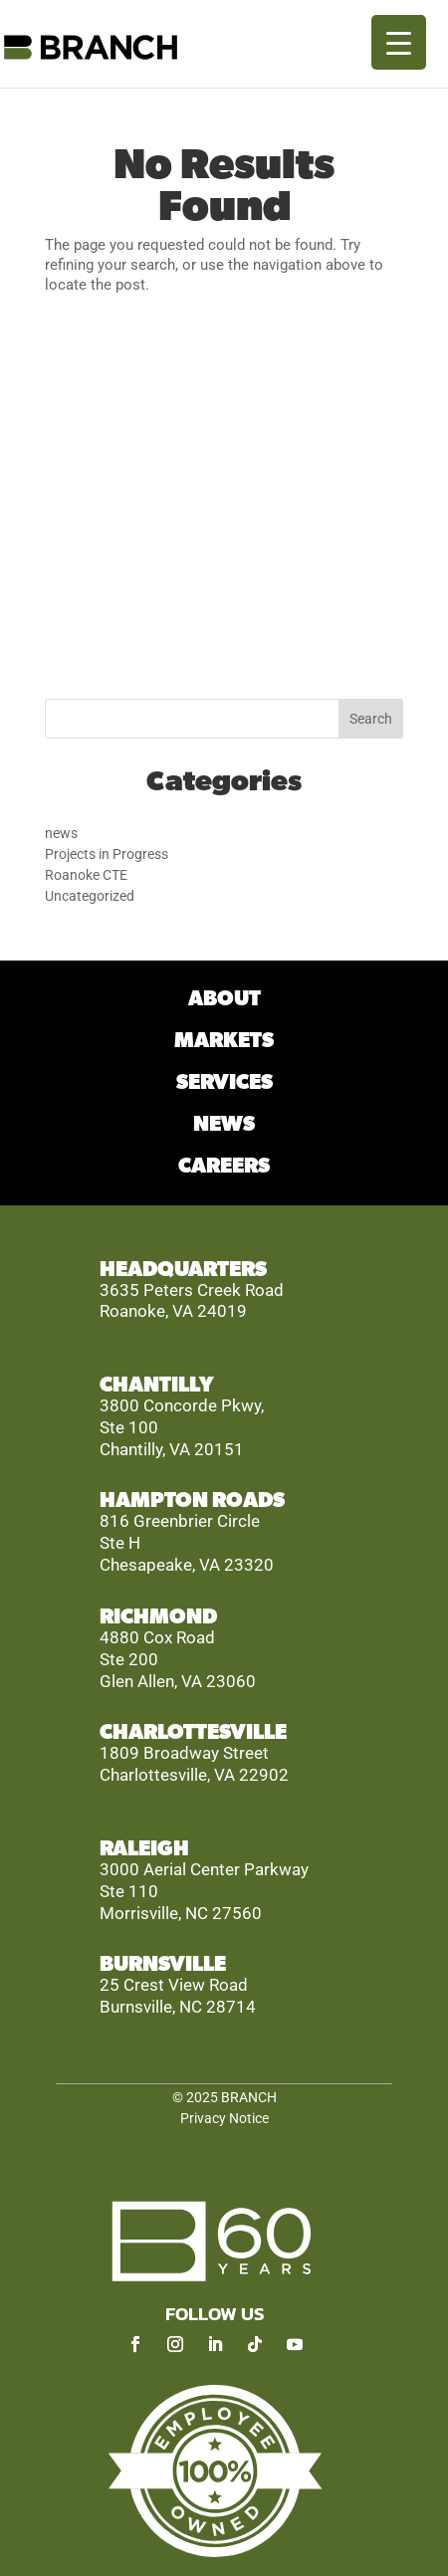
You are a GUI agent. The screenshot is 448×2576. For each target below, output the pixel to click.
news (61, 833)
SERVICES (224, 1082)
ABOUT (224, 998)
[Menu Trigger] (398, 42)
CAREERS (224, 1166)
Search (370, 719)
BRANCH (249, 2097)
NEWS (224, 1124)
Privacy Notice (224, 2118)
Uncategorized (89, 896)
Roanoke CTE (86, 875)
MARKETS (224, 1040)
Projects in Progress (106, 854)
